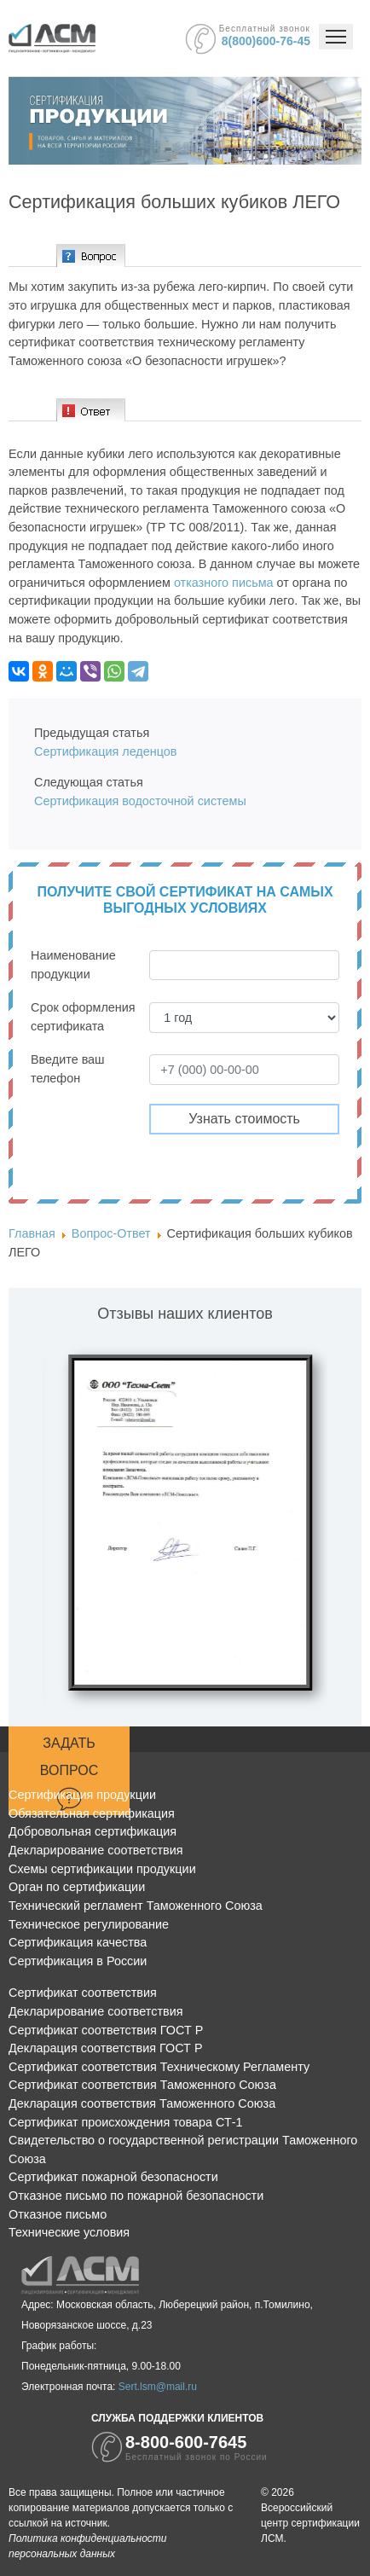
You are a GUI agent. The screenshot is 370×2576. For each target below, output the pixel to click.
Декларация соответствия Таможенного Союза (142, 2103)
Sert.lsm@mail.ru (158, 2387)
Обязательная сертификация (92, 1813)
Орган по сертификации (77, 1887)
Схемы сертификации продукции (102, 1869)
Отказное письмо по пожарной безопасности (136, 2195)
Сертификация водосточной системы (142, 801)
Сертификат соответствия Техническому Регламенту (159, 2067)
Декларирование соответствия (95, 1850)
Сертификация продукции (82, 1794)
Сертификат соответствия (83, 1992)
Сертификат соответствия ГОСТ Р (106, 2030)
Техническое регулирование (89, 1924)
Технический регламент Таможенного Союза (136, 1905)
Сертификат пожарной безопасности (113, 2177)
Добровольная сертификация (92, 1831)
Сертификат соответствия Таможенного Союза (142, 2085)
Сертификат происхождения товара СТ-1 (126, 2122)
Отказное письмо (58, 2214)
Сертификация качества (78, 1942)
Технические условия (69, 2232)
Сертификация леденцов (105, 751)
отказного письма (224, 582)
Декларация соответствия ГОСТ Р (106, 2048)
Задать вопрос (69, 1773)
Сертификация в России (78, 1961)
